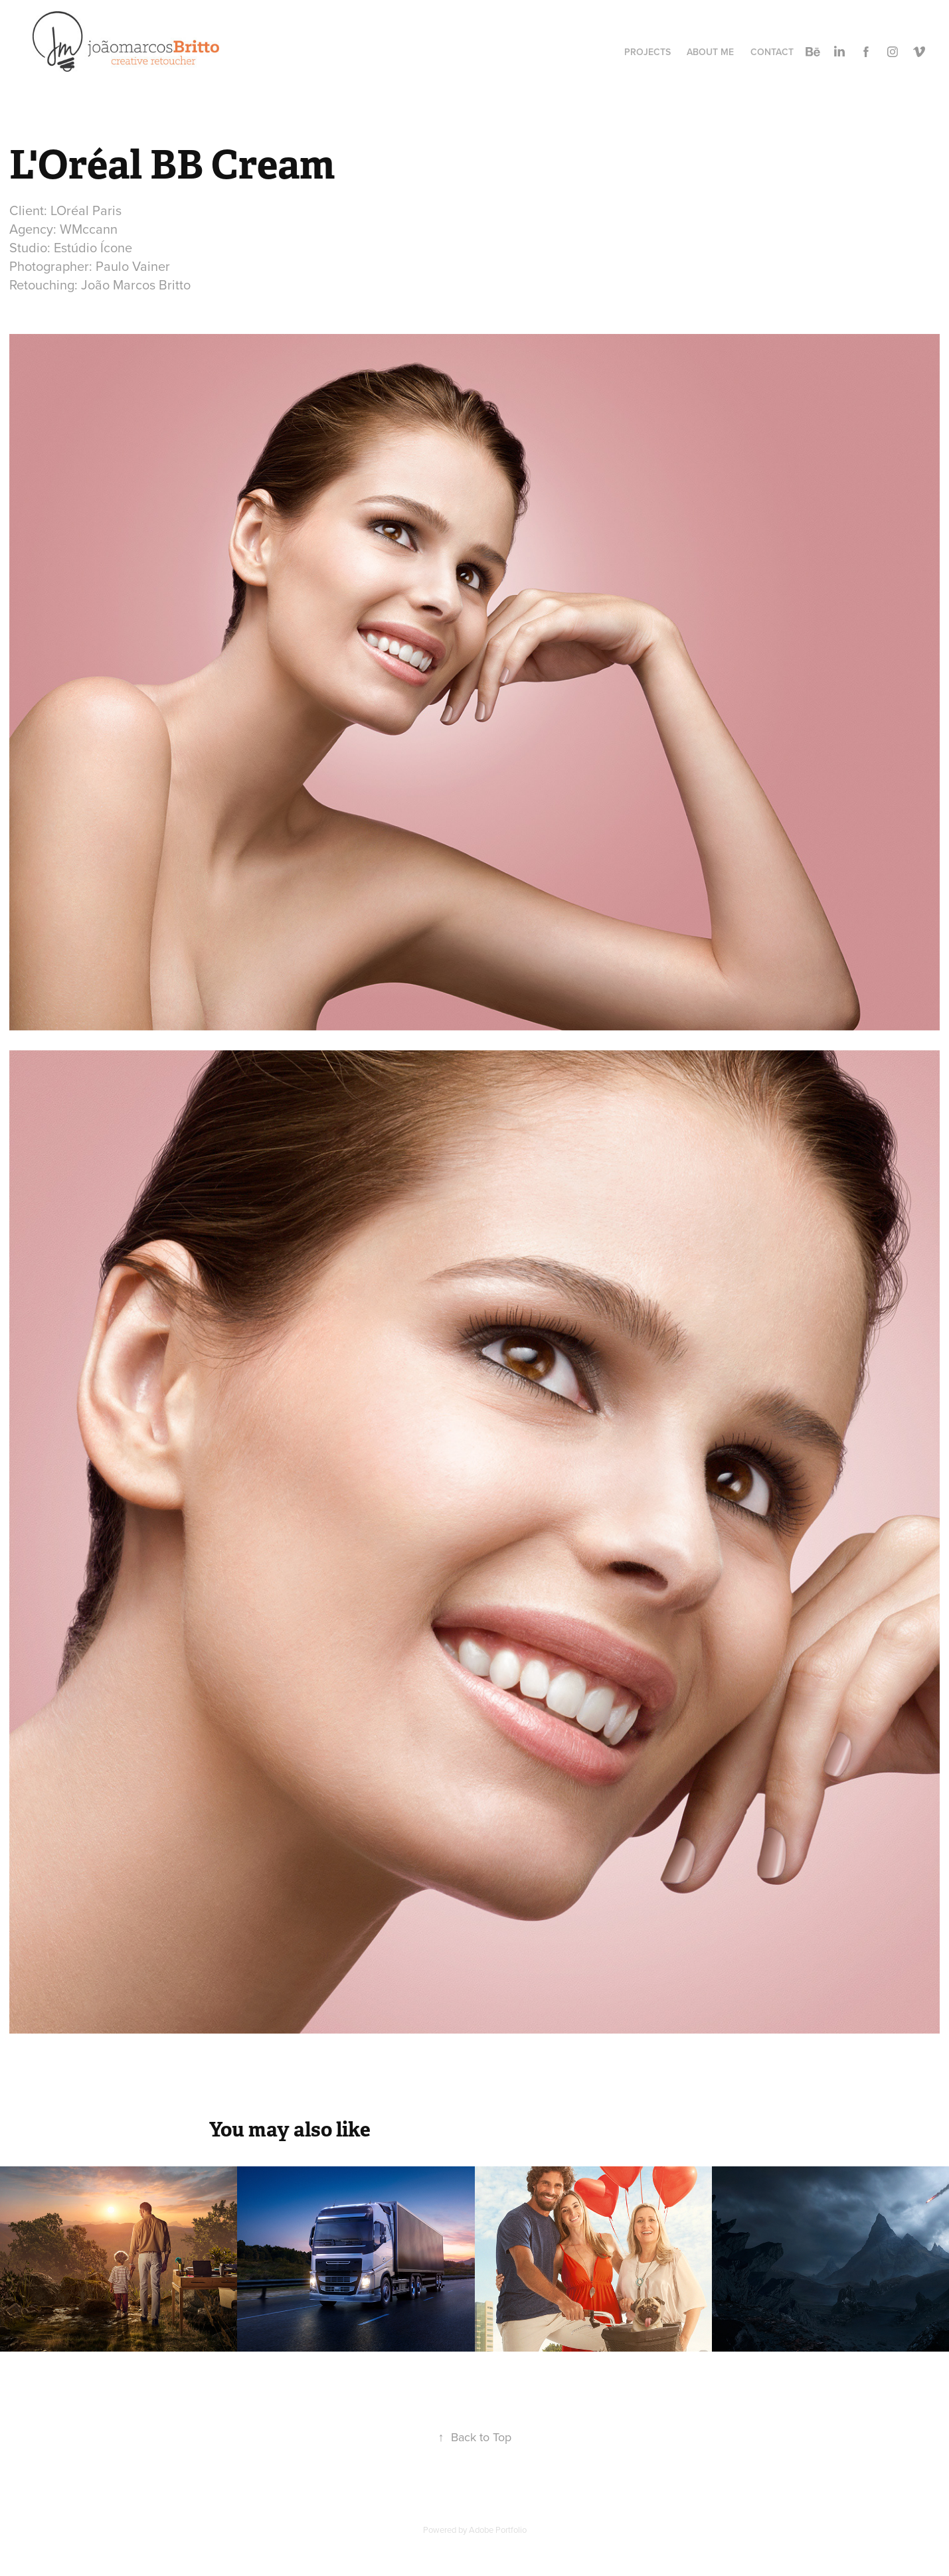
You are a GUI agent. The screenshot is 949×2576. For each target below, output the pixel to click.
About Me (710, 51)
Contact (772, 51)
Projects (647, 51)
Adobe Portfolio (498, 2530)
